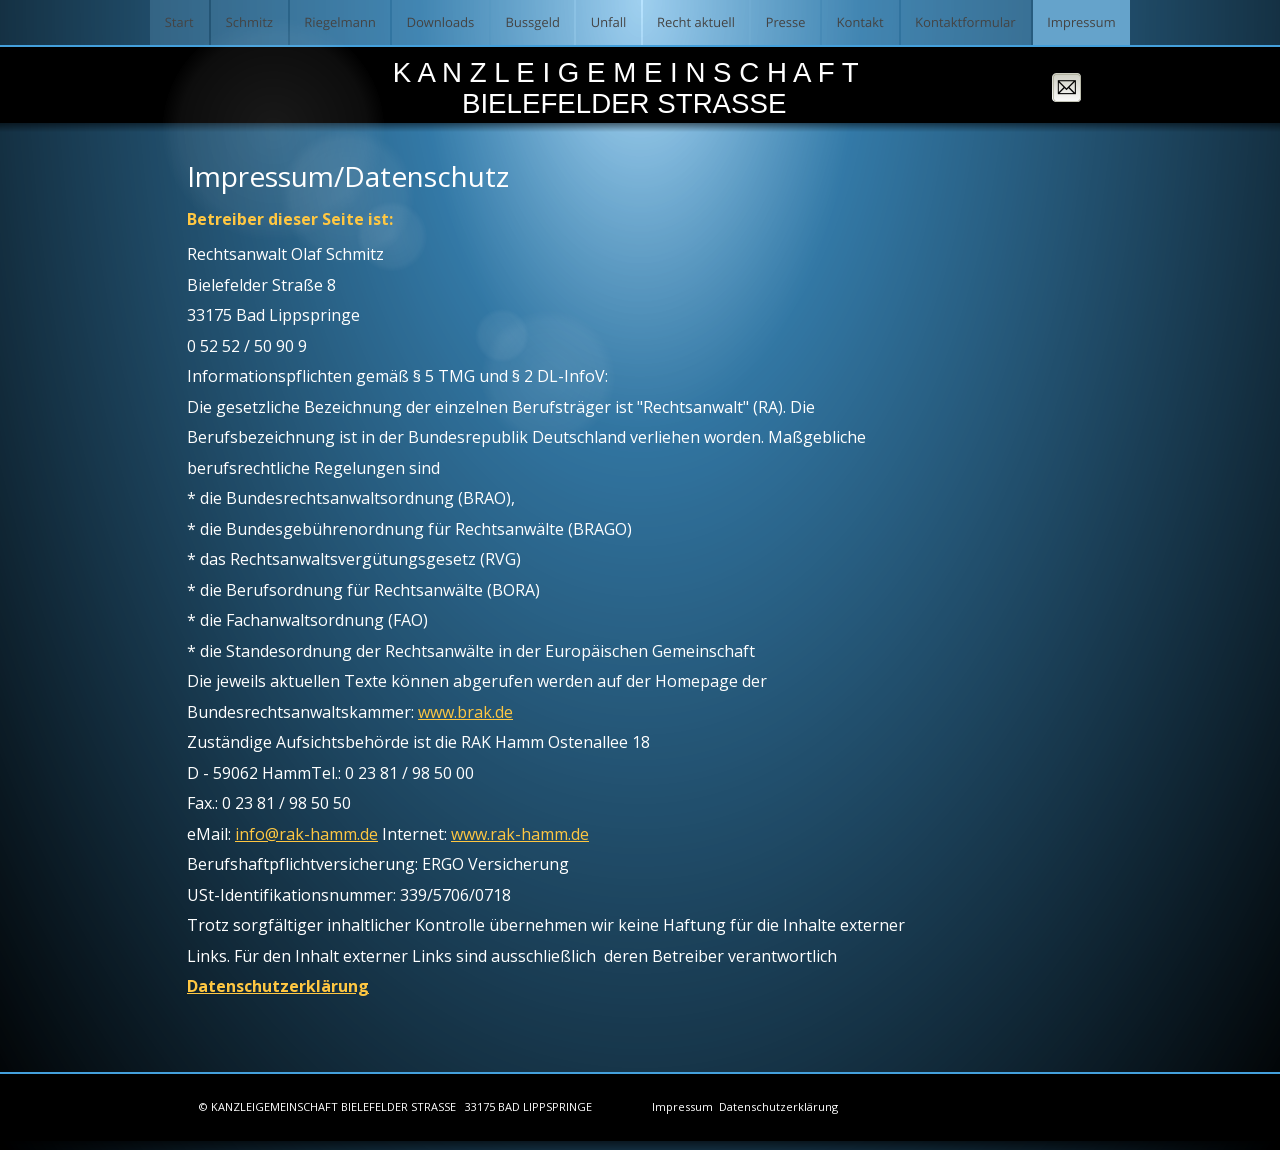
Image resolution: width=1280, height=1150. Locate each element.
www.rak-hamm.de (520, 834)
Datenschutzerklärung (278, 986)
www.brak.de (465, 712)
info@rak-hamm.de (306, 834)
